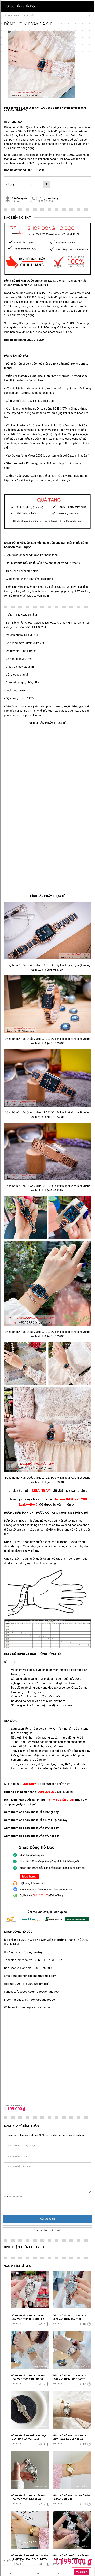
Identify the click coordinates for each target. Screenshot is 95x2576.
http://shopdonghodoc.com (34, 2007)
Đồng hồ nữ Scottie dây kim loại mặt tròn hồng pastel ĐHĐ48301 (69, 2379)
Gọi (59, 2571)
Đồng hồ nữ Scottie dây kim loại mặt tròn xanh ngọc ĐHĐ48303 (28, 2379)
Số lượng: (9, 184)
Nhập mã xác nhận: (13, 2197)
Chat (37, 2571)
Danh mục (14, 2571)
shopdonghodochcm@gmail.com (35, 1975)
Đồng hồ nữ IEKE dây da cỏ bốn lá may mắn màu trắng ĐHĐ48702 (71, 2499)
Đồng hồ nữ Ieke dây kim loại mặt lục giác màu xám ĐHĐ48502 (28, 2439)
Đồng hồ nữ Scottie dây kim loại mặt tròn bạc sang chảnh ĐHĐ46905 (28, 2499)
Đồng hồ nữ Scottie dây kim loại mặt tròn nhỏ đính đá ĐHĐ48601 (28, 2319)
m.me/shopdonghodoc (39, 1999)
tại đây (54, 1812)
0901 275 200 (35, 169)
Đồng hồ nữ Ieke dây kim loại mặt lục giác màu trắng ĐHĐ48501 (70, 2439)
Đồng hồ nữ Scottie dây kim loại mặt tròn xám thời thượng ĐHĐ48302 (69, 2319)
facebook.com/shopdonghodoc (38, 1991)
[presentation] (30, 2205)
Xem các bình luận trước (47, 2230)
